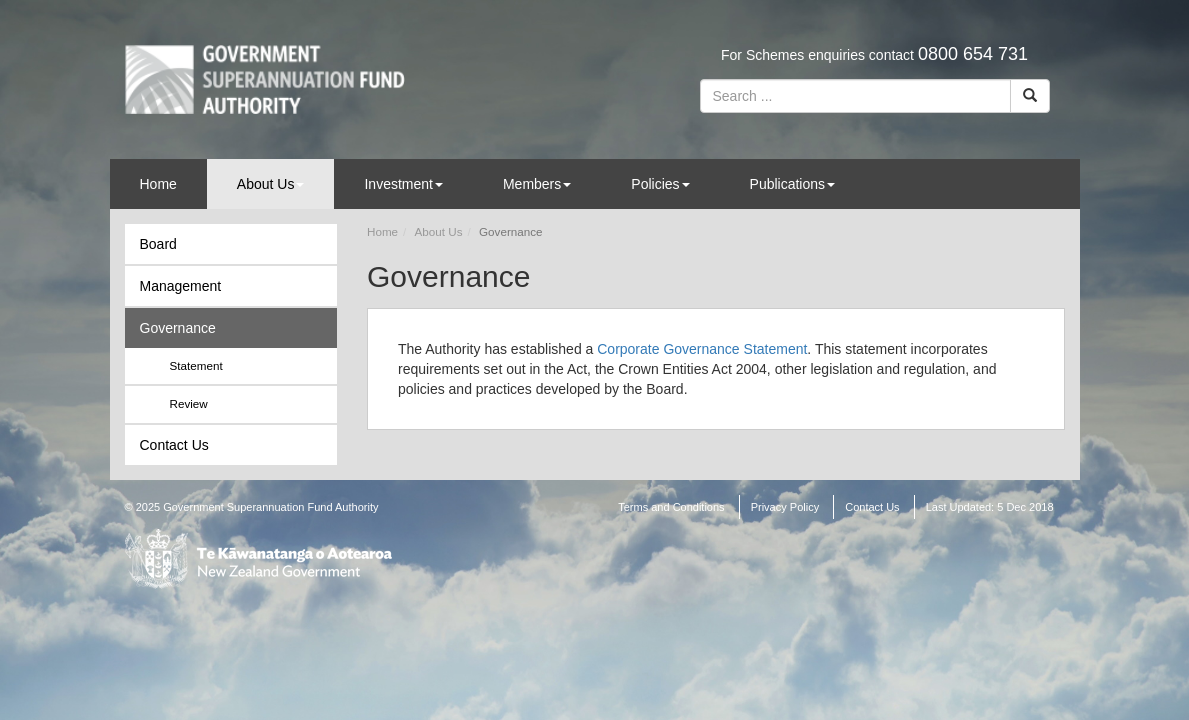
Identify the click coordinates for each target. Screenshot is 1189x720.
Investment (403, 184)
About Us (271, 184)
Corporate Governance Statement (702, 349)
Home (158, 184)
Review (189, 403)
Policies (660, 184)
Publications (793, 184)
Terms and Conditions (671, 507)
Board (158, 244)
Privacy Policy (785, 507)
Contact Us (174, 445)
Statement (196, 365)
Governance (178, 328)
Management (181, 286)
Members (537, 184)
